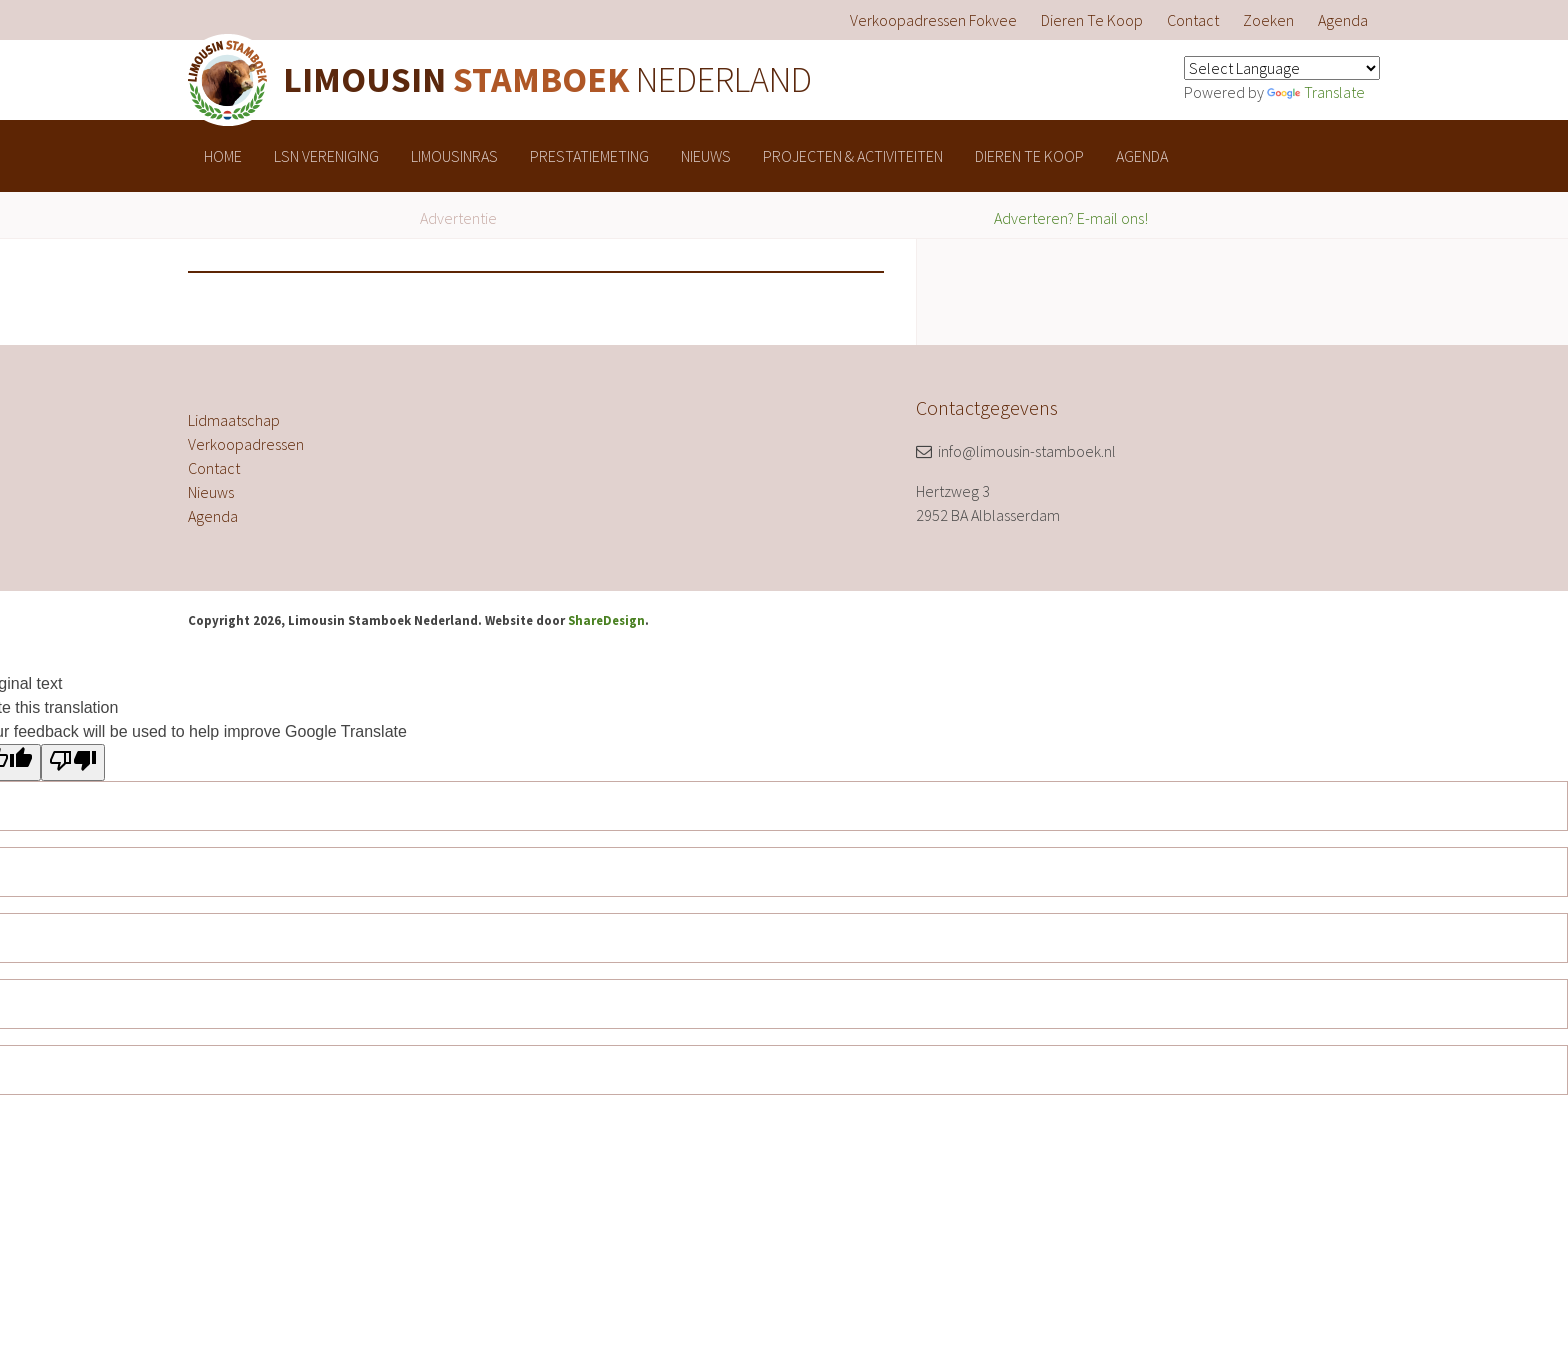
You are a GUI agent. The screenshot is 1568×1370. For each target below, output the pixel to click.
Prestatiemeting (589, 156)
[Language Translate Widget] (1282, 68)
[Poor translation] (73, 762)
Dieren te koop (1092, 20)
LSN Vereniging (326, 156)
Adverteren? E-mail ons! (1071, 218)
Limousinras (454, 156)
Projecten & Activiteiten (853, 156)
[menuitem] (933, 20)
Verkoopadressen (246, 444)
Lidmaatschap (234, 420)
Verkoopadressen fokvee (933, 20)
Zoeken (1268, 20)
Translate (1316, 92)
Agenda (1343, 20)
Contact (1193, 20)
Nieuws (706, 156)
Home (223, 156)
